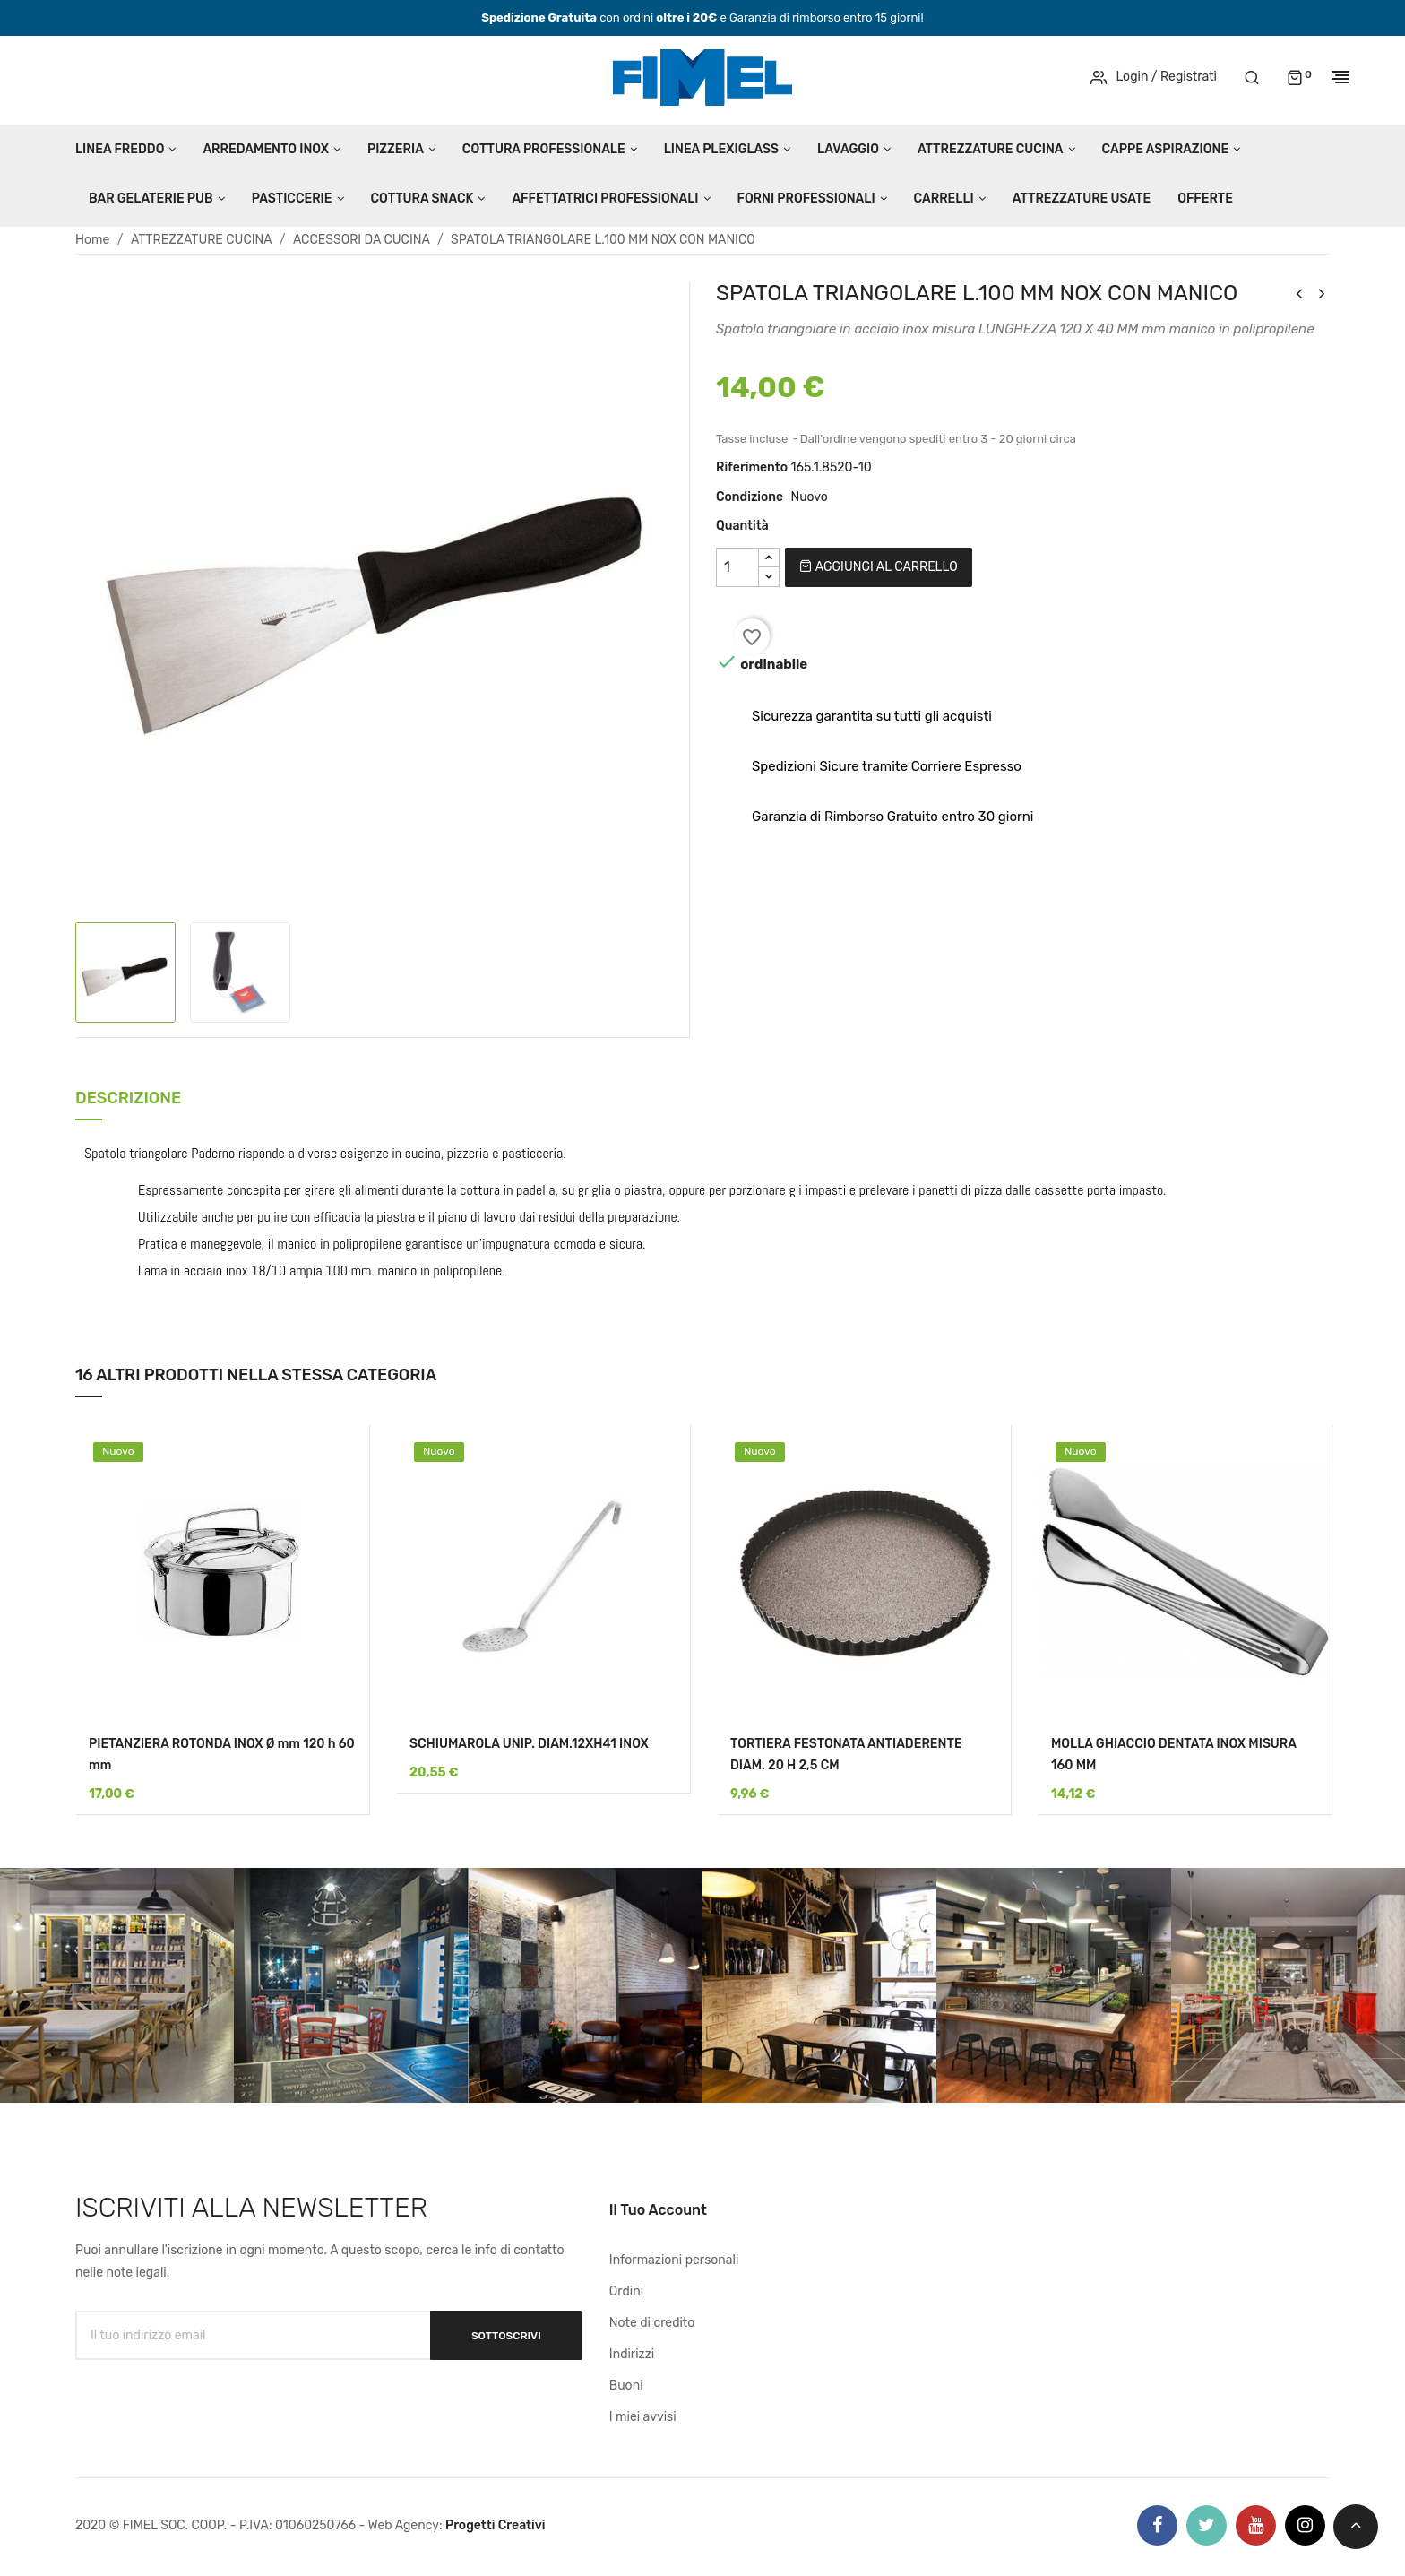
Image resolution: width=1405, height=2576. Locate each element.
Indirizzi (631, 2354)
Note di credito (652, 2322)
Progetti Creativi (495, 2525)
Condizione (749, 497)
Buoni (626, 2385)
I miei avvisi (643, 2417)
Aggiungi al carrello (878, 567)
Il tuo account (658, 2209)
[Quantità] (737, 567)
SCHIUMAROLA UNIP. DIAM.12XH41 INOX (529, 1743)
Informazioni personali (674, 2260)
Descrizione (128, 1099)
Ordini (626, 2291)
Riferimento (752, 467)
